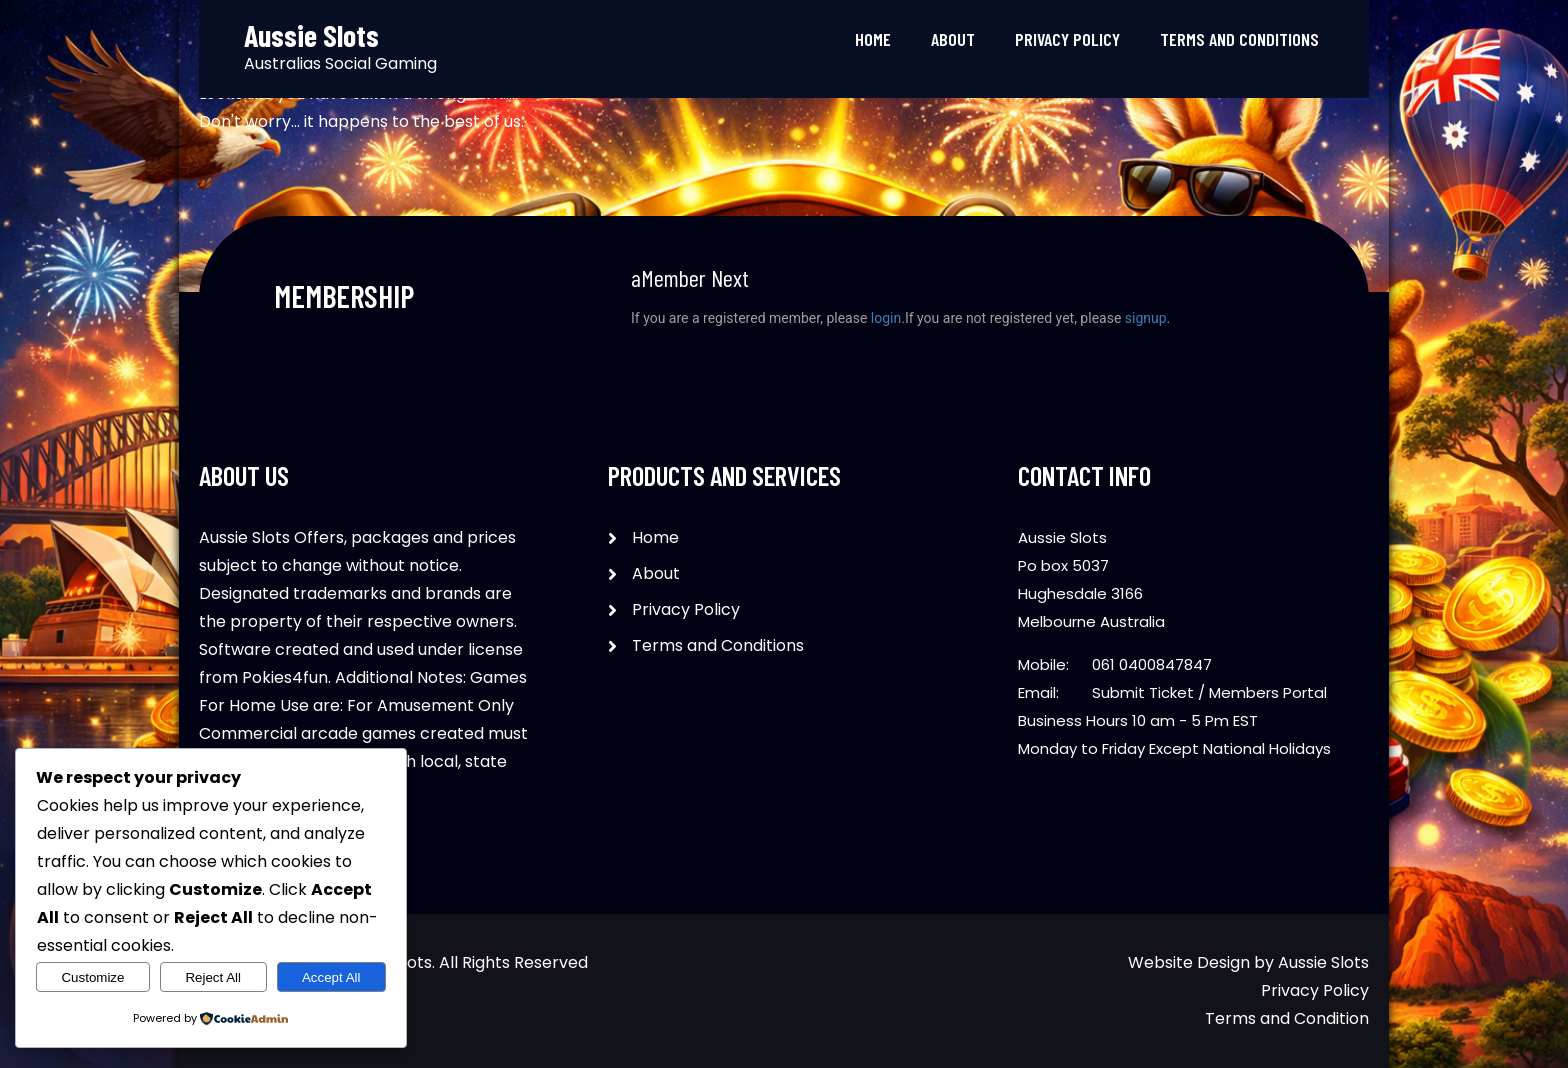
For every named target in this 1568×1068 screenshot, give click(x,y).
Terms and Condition (1287, 1018)
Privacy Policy (1067, 39)
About (953, 39)
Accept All (331, 977)
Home (873, 39)
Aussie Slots (1323, 962)
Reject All (213, 977)
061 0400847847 (1152, 664)
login (886, 318)
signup (1146, 318)
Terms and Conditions (1239, 39)
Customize (92, 977)
